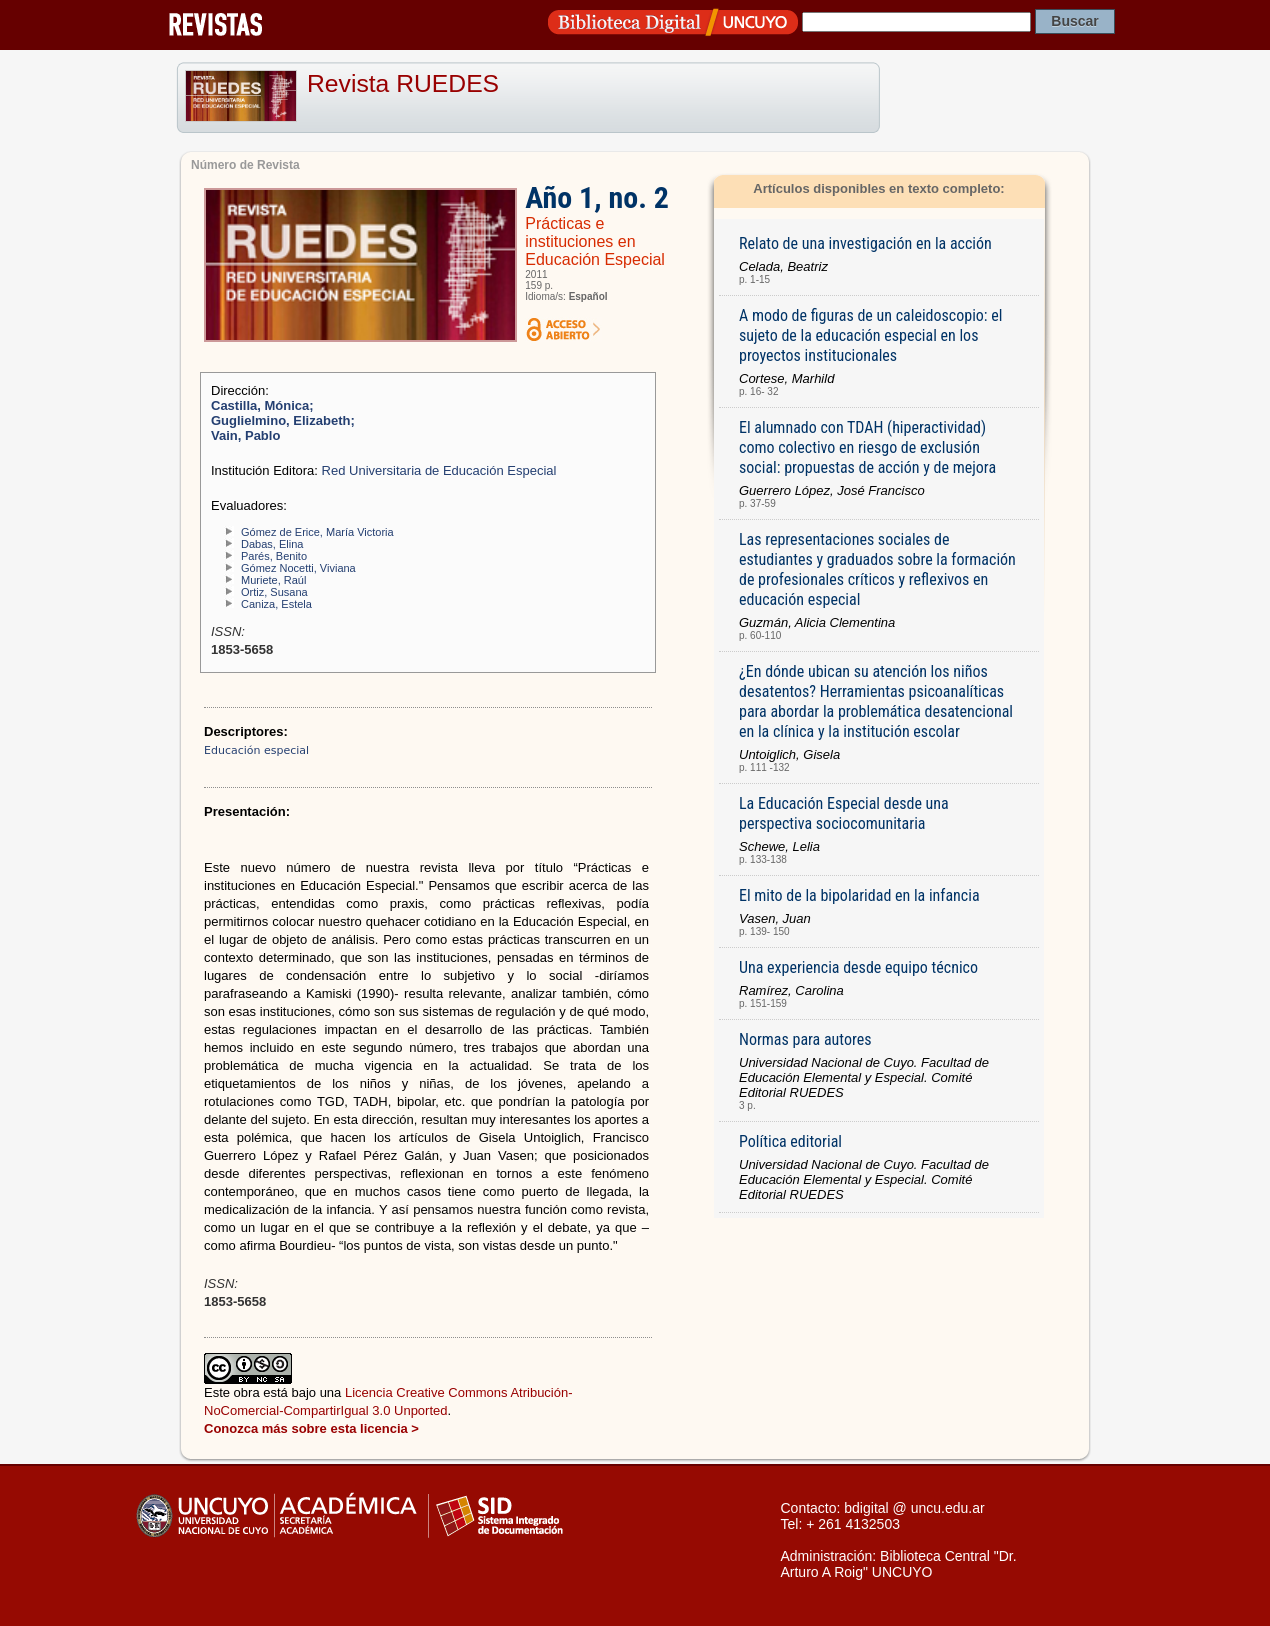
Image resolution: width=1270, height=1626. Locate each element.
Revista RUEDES (403, 83)
